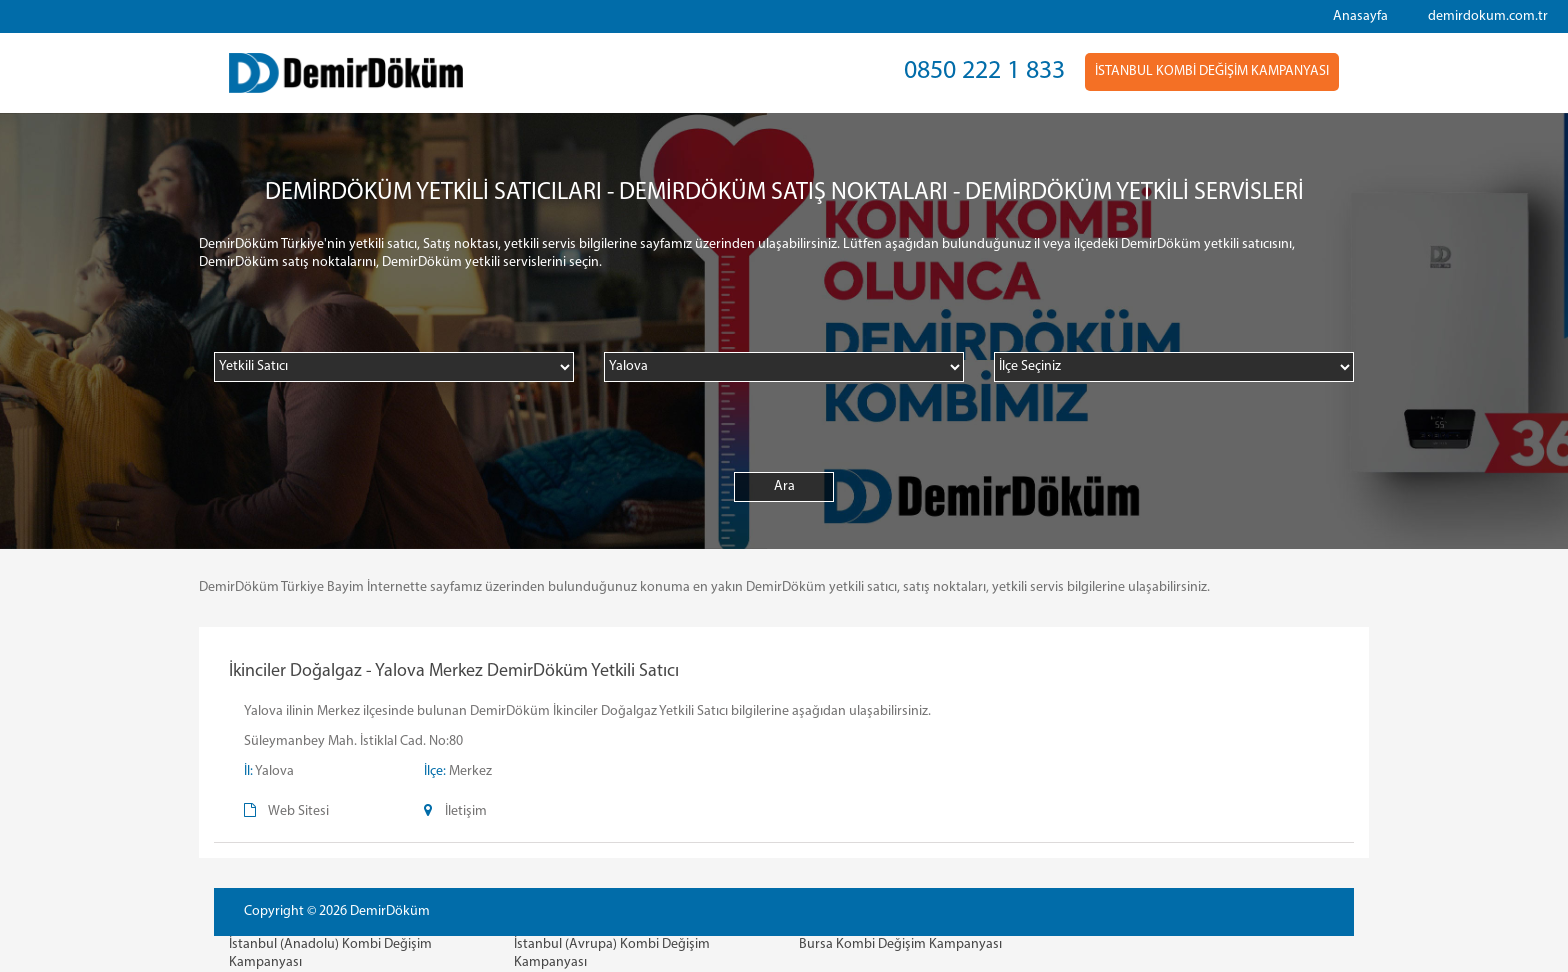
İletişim (466, 811)
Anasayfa (1360, 16)
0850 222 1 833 (984, 71)
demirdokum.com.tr (1488, 16)
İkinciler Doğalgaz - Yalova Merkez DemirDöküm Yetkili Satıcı (454, 671)
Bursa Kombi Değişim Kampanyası (900, 944)
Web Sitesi (298, 811)
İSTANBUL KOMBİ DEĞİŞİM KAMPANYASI (1212, 71)
